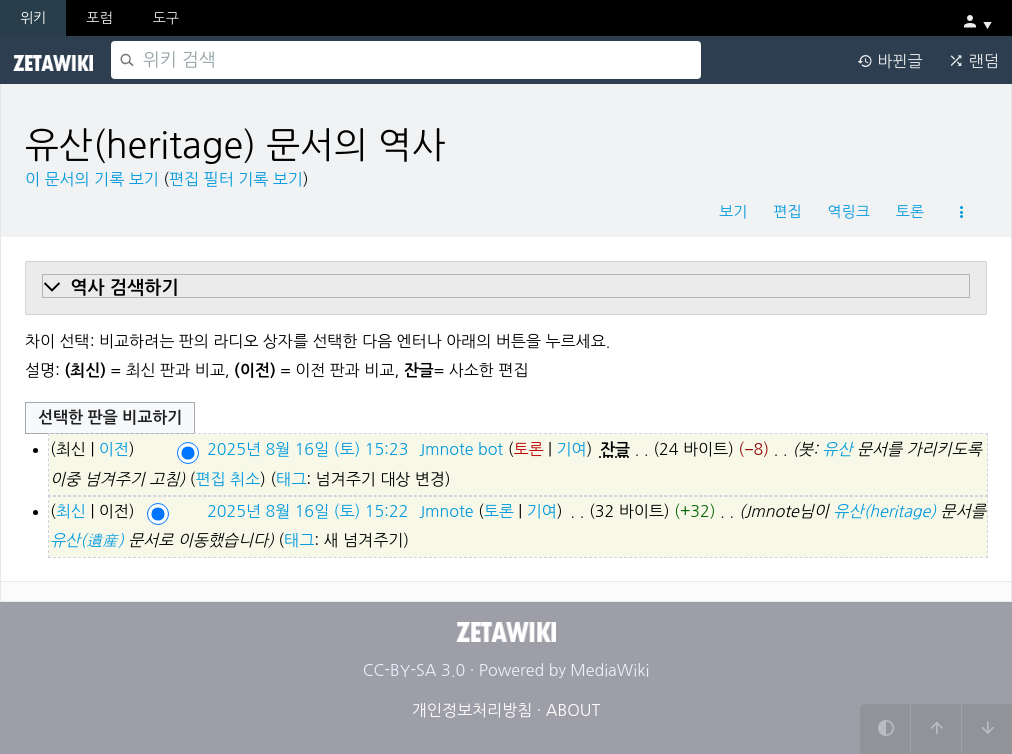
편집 (787, 211)
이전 (114, 449)
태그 (291, 479)
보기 (733, 211)
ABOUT (573, 710)
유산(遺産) (87, 540)
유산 (837, 449)
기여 (571, 449)
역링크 (848, 211)
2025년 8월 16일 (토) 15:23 (307, 449)
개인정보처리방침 (472, 710)
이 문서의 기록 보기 (92, 179)
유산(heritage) (884, 511)
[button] (506, 288)
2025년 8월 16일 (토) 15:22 (307, 511)
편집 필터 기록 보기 (236, 179)
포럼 (99, 18)
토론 (910, 211)
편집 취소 (227, 479)
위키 (33, 18)
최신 (71, 511)
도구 (166, 18)
